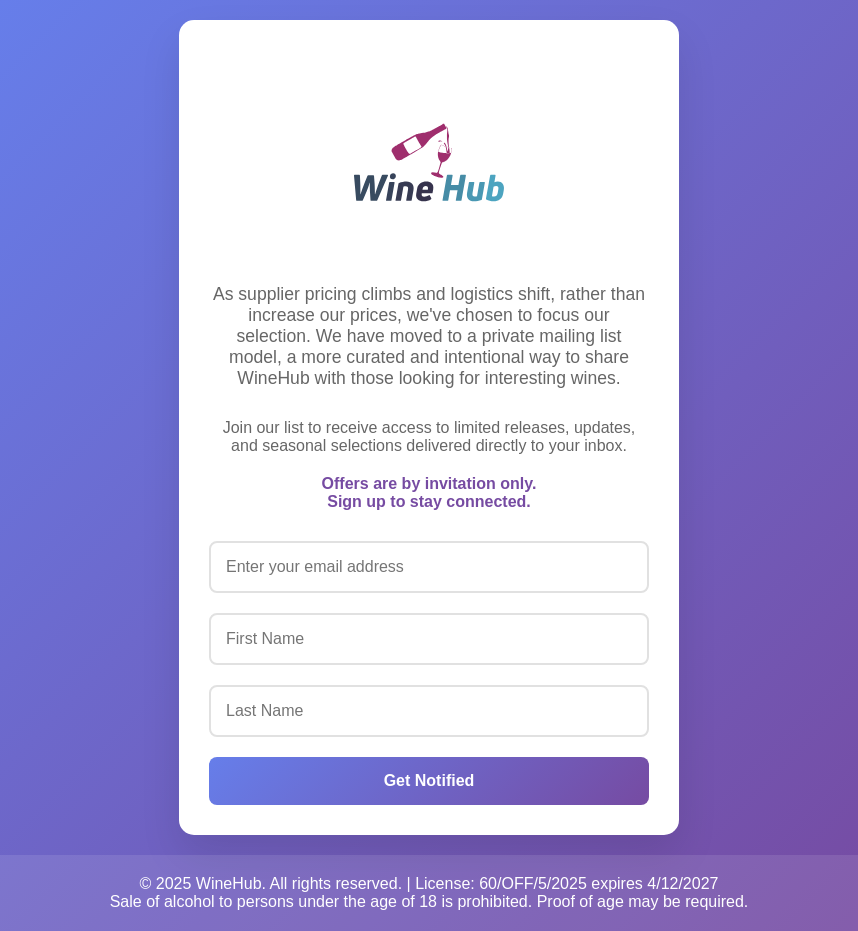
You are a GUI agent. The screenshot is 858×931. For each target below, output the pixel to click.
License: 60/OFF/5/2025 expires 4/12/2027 (566, 883)
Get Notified (429, 780)
